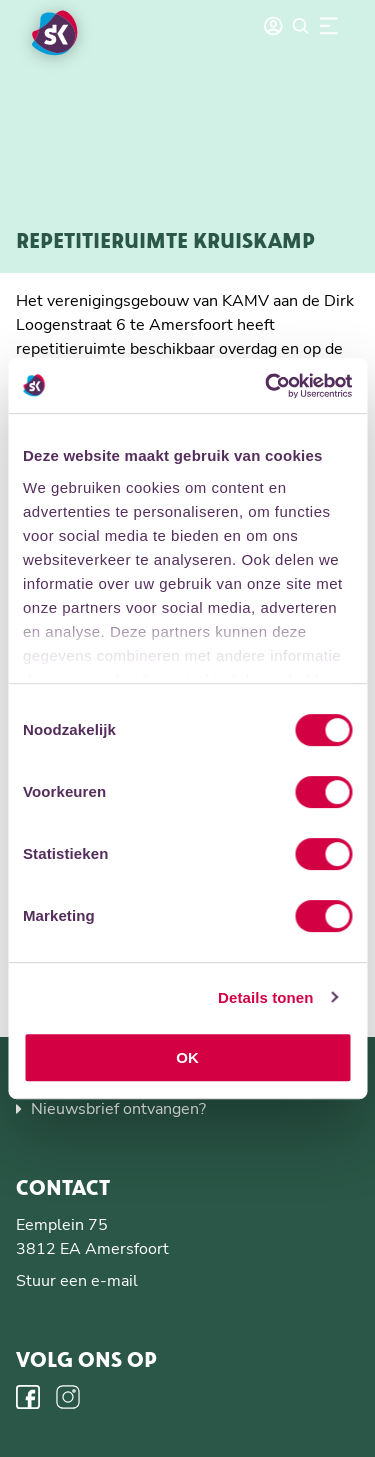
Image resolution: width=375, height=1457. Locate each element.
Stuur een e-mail (77, 1281)
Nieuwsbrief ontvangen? (118, 1109)
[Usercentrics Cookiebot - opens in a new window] (267, 386)
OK (187, 1057)
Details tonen (265, 997)
